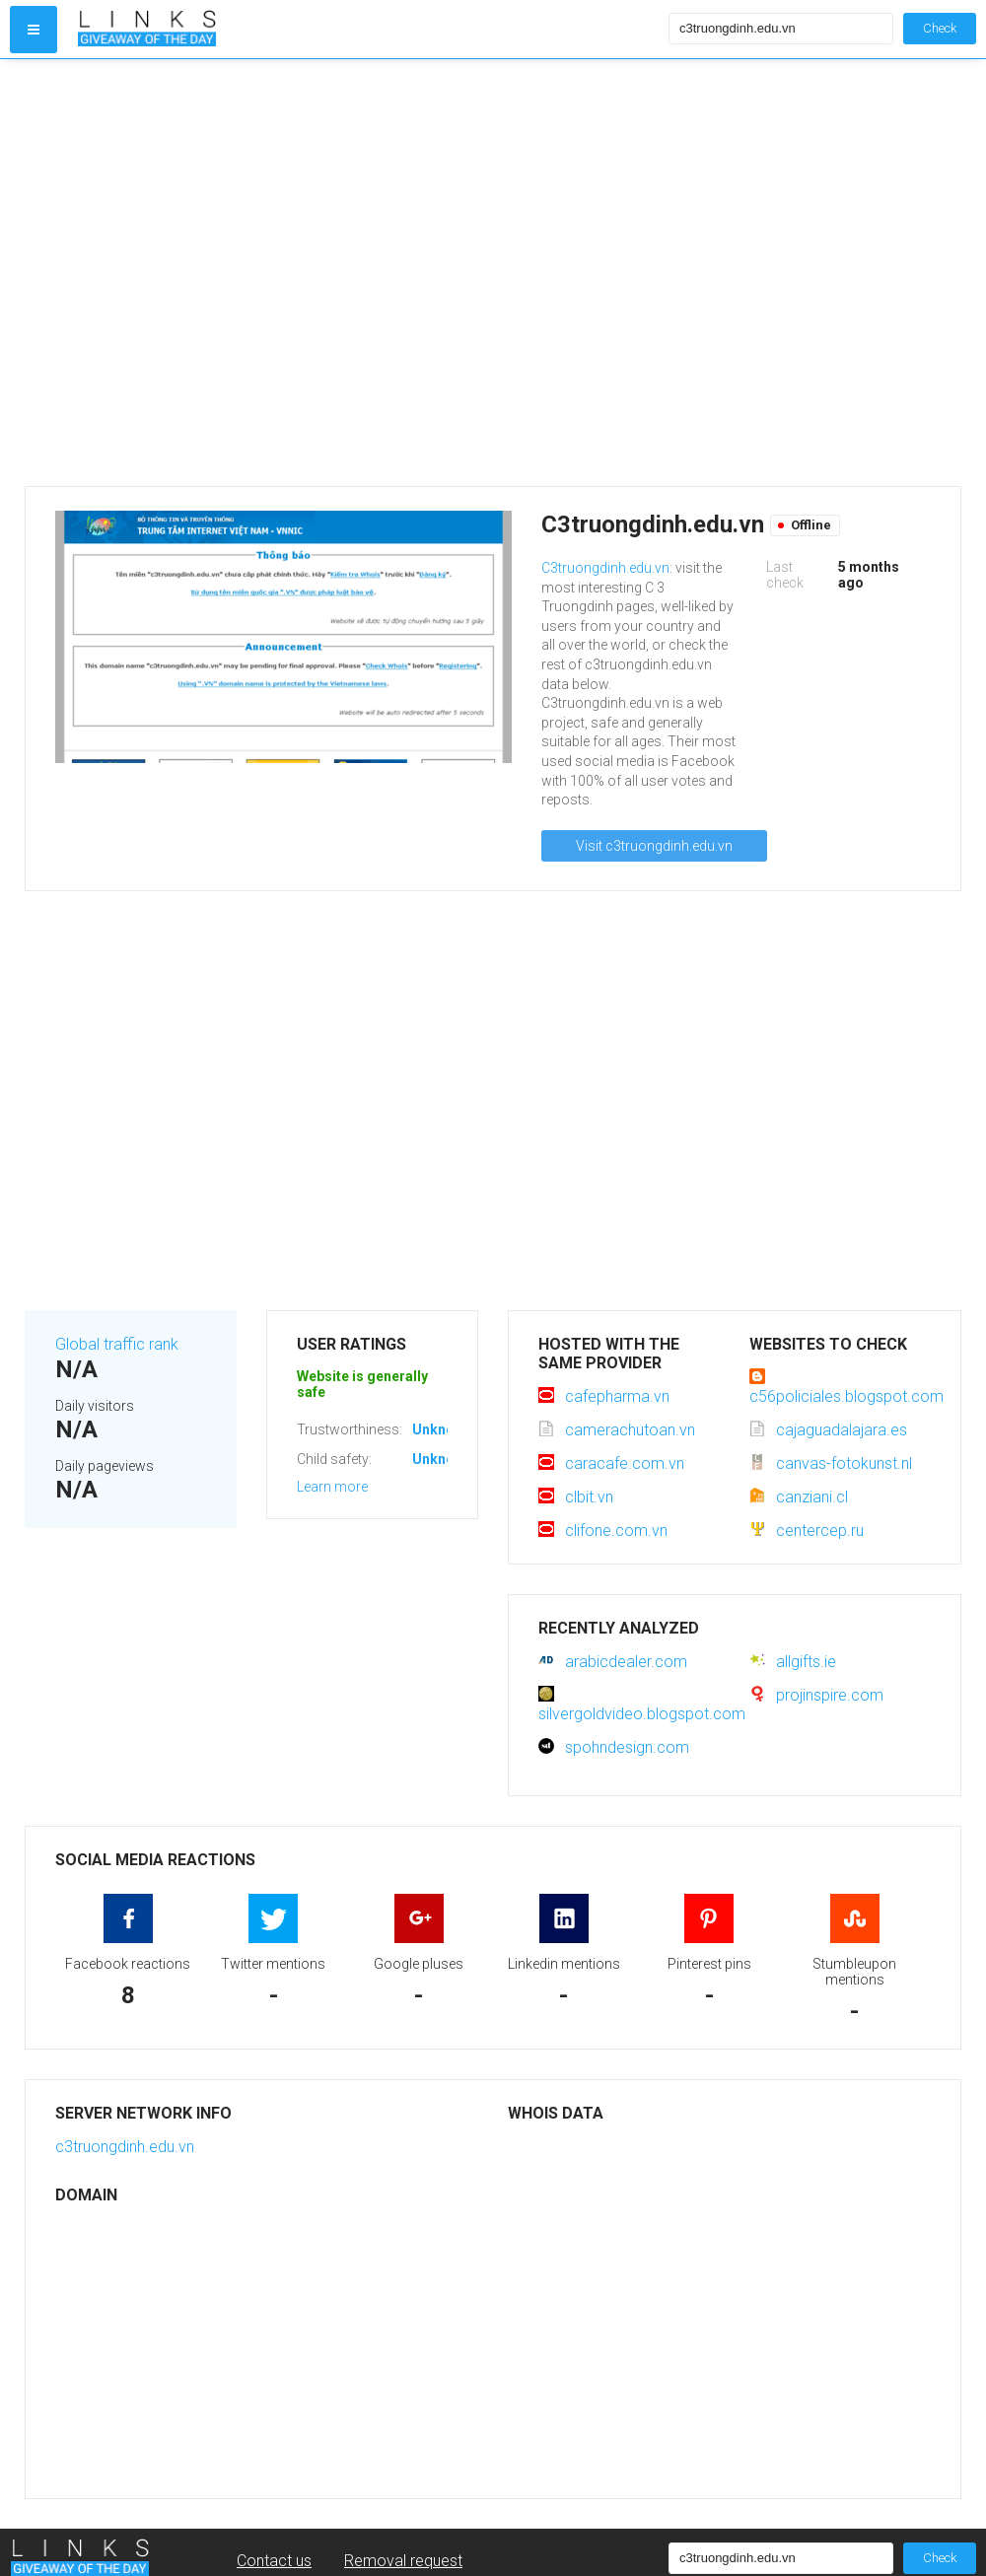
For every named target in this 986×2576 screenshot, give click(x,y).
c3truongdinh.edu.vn (124, 2146)
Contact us (274, 2560)
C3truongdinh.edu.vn (605, 568)
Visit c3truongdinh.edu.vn (654, 846)
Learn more (332, 1487)
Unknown (442, 1429)
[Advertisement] (200, 272)
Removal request (403, 2560)
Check (939, 28)
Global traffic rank (116, 1344)
